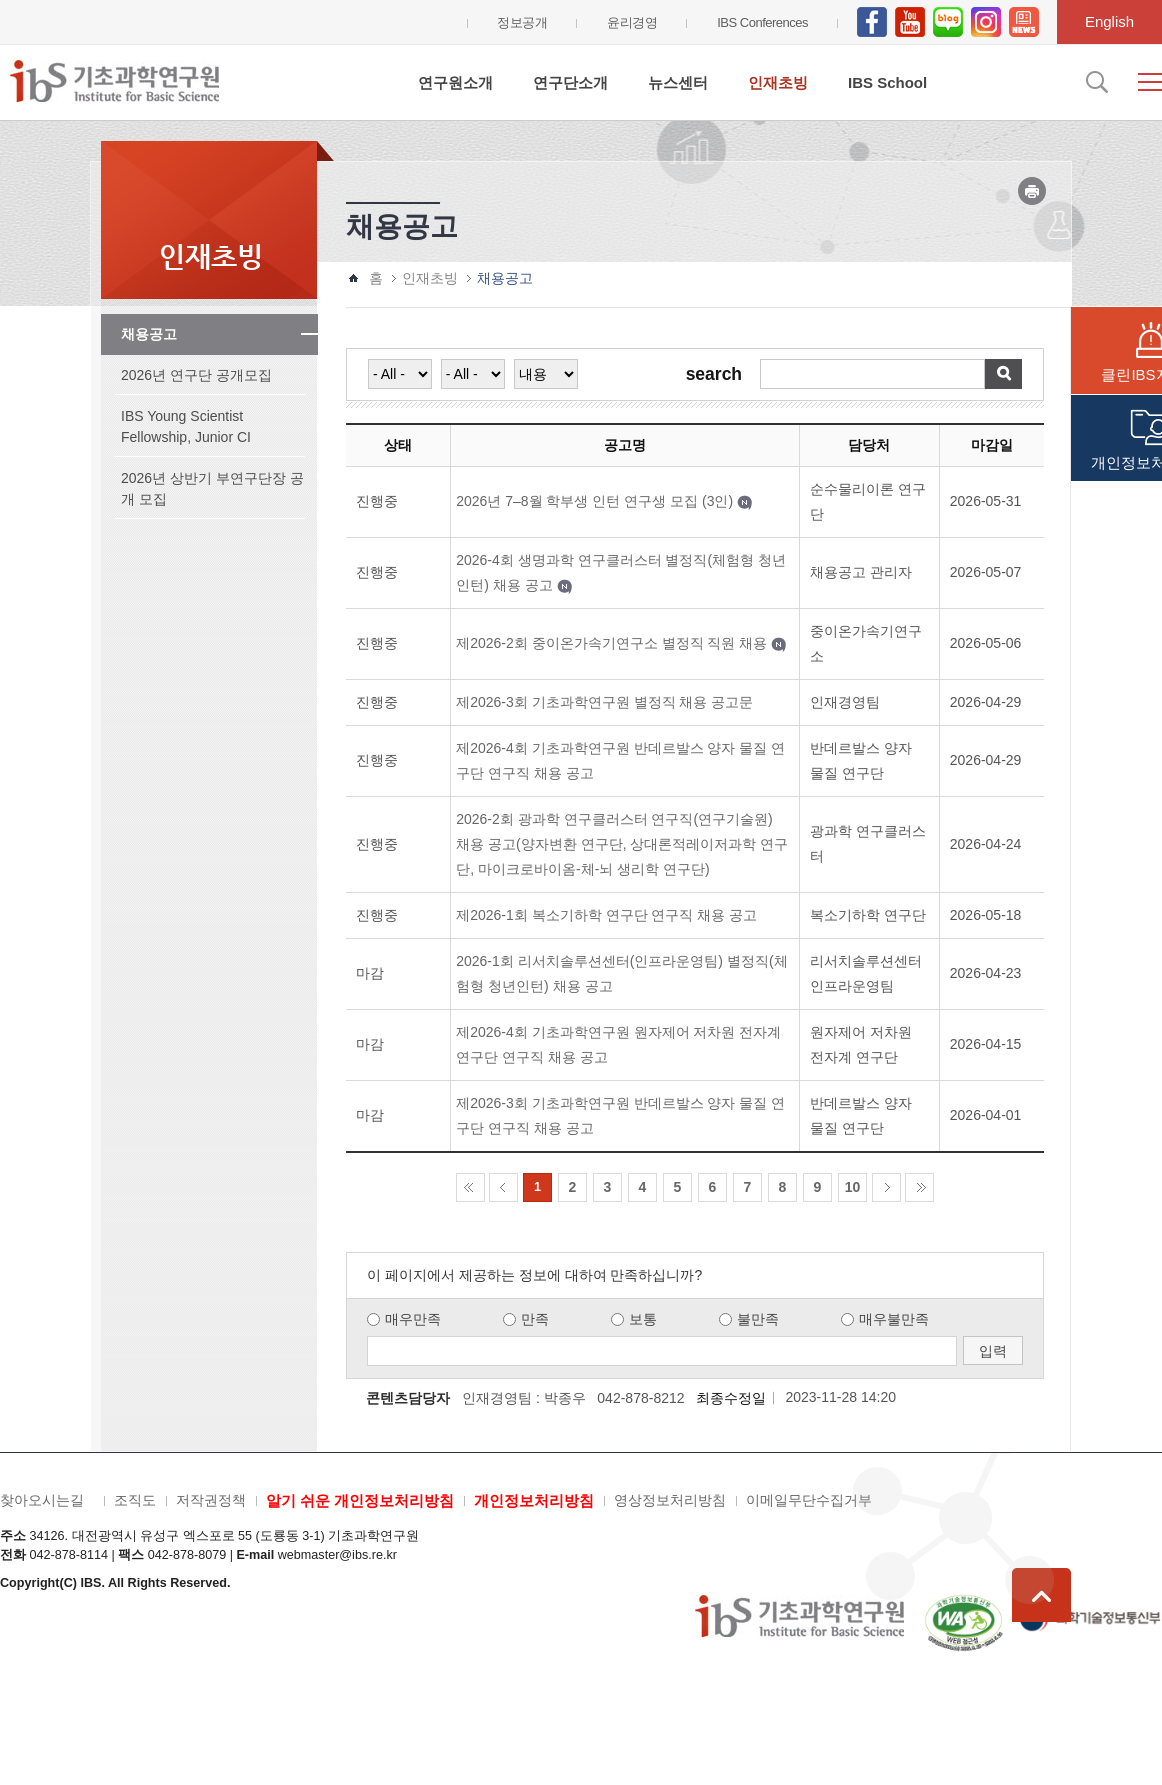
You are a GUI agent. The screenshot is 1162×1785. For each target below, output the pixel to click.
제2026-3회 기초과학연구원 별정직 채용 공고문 (604, 702)
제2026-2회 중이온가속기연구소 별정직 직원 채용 (611, 643)
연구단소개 (570, 82)
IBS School (887, 82)
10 (853, 1187)
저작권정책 (211, 1500)
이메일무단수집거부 (809, 1500)
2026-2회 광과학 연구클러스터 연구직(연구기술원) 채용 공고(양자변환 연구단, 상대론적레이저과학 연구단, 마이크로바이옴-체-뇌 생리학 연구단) (622, 844)
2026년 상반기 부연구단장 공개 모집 (212, 488)
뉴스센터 (678, 82)
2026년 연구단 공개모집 (196, 375)
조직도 (135, 1500)
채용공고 (149, 334)
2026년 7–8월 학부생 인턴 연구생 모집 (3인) (594, 501)
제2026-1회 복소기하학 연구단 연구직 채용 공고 (606, 915)
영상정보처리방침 (670, 1500)
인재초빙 (778, 82)
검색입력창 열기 (1095, 82)
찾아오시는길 (42, 1500)
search (714, 375)
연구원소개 (455, 82)
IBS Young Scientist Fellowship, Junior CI (186, 426)
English (1109, 21)
